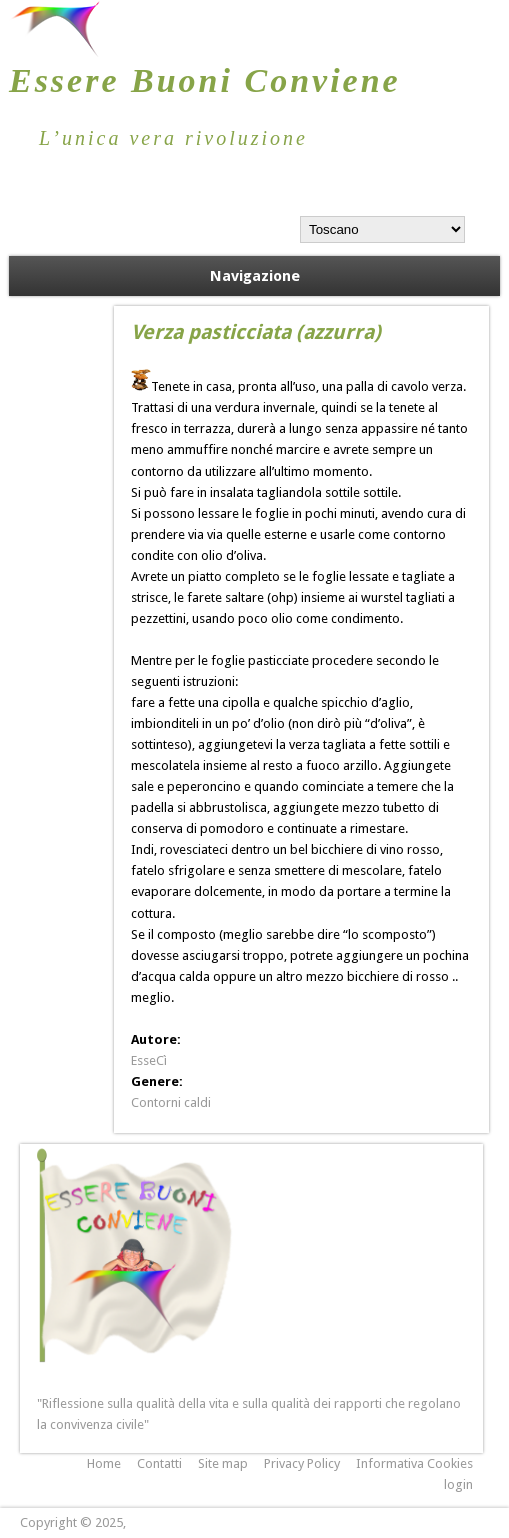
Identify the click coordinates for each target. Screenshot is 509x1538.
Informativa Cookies (414, 1463)
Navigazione (255, 276)
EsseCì (149, 1060)
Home (104, 1463)
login (458, 1484)
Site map (223, 1463)
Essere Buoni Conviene (205, 80)
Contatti (159, 1463)
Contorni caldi (171, 1102)
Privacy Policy (302, 1463)
